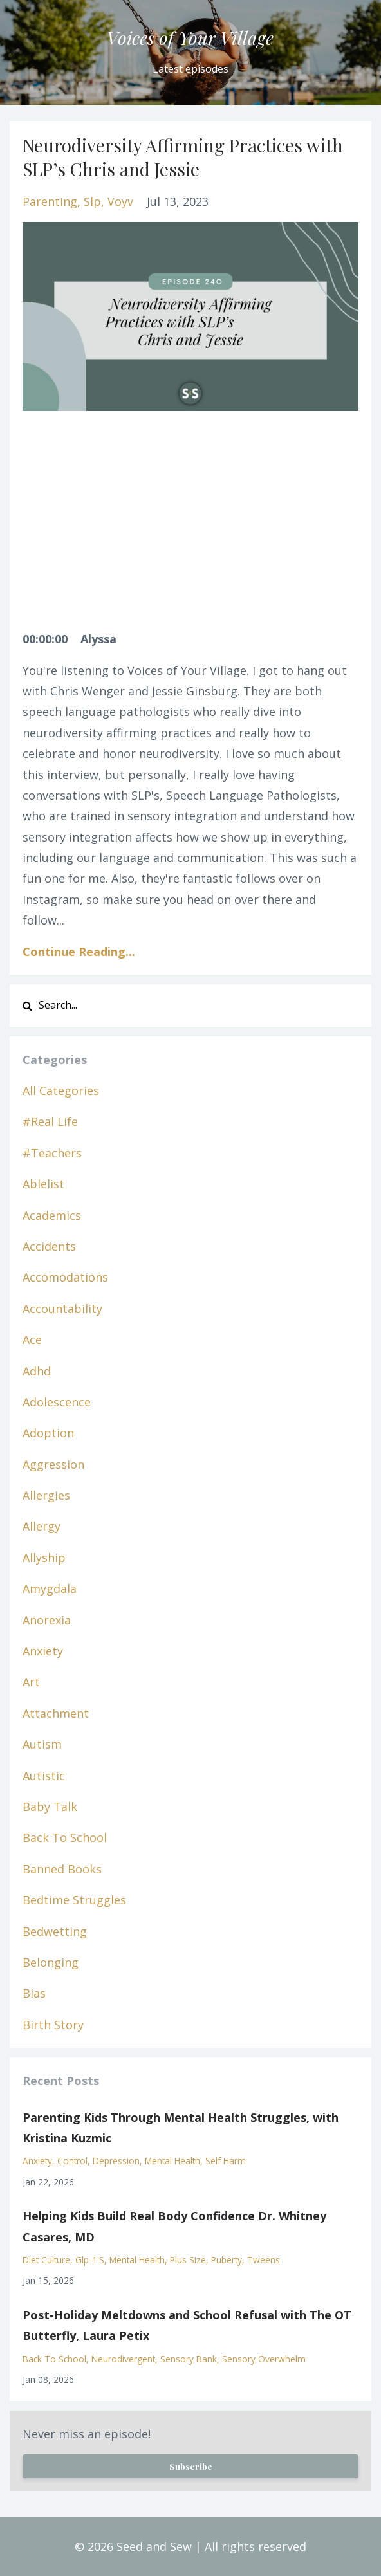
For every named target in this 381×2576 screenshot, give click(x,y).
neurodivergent (123, 2359)
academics (52, 1215)
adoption (48, 1432)
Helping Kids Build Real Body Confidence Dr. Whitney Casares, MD (174, 2226)
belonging (51, 1962)
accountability (62, 1308)
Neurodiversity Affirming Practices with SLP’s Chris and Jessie (183, 156)
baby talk (50, 1806)
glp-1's (89, 2260)
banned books (62, 1869)
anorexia (47, 1620)
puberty (226, 2260)
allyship (44, 1557)
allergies (46, 1495)
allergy (41, 1526)
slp (92, 201)
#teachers (52, 1153)
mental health (172, 2161)
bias (34, 1993)
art (31, 1681)
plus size (188, 2260)
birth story (53, 2024)
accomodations (65, 1277)
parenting (50, 201)
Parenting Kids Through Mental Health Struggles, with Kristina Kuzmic (181, 2128)
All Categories (61, 1090)
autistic (44, 1775)
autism (42, 1744)
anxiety (43, 1651)
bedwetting (55, 1931)
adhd (37, 1371)
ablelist (43, 1183)
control (72, 2161)
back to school (65, 1837)
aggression (53, 1464)
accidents (49, 1246)
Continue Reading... (79, 951)
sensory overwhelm (264, 2359)
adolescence (57, 1402)
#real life (50, 1121)
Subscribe (190, 2466)
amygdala (50, 1588)
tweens (263, 2260)
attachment (56, 1713)
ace (32, 1339)
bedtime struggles (74, 1900)
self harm (225, 2161)
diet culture (46, 2260)
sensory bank (188, 2359)
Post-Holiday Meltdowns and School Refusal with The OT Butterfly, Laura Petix (187, 2325)
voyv (120, 201)
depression (116, 2161)
